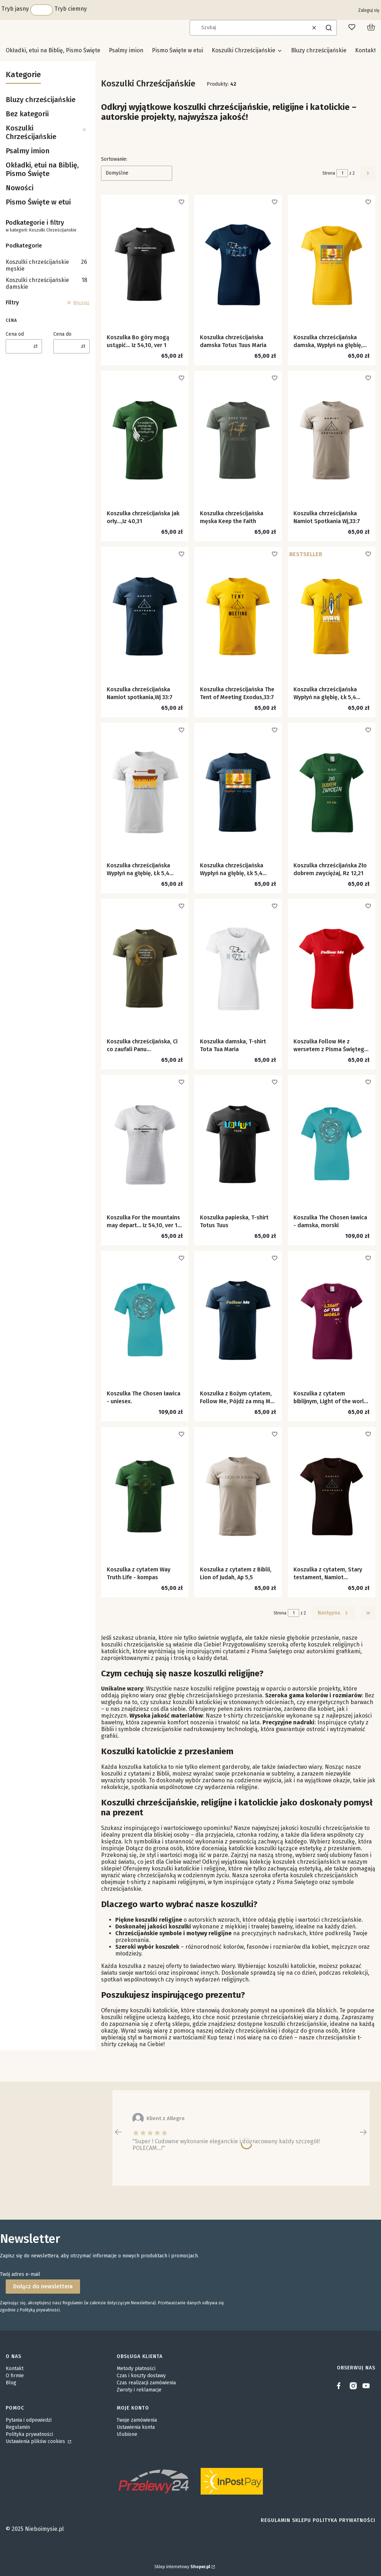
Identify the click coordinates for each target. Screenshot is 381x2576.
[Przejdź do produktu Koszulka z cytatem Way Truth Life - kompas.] (145, 1496)
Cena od (15, 334)
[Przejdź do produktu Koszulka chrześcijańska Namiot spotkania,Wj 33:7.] (145, 616)
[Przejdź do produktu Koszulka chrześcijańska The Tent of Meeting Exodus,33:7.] (238, 616)
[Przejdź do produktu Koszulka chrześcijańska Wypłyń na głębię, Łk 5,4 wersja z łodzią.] (145, 792)
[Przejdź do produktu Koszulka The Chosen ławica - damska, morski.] (331, 1144)
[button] (328, 28)
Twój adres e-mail (20, 2274)
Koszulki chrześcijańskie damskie (46, 283)
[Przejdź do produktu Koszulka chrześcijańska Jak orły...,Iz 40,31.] (145, 440)
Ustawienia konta (136, 2427)
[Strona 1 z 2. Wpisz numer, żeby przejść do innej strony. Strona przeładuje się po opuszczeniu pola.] (342, 173)
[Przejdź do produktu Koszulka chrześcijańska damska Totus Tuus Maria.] (238, 264)
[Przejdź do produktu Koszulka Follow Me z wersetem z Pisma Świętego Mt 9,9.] (331, 968)
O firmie (15, 2376)
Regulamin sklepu (286, 2520)
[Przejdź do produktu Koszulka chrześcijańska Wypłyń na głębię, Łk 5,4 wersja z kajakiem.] (331, 616)
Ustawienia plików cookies (36, 2441)
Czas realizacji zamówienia (146, 2383)
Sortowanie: (114, 159)
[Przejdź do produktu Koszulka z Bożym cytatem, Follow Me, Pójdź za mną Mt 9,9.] (238, 1320)
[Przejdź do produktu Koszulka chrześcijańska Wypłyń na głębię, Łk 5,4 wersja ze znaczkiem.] (238, 792)
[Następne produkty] (333, 1613)
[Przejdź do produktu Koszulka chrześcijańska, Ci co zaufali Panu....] (145, 968)
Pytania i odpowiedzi (29, 2420)
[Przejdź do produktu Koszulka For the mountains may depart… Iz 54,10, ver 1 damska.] (145, 1144)
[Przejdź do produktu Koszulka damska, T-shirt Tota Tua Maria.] (238, 968)
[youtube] (366, 2385)
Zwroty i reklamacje (139, 2390)
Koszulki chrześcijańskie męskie (46, 265)
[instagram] (353, 2385)
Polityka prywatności (29, 2434)
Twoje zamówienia (137, 2420)
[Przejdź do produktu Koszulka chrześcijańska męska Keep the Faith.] (238, 440)
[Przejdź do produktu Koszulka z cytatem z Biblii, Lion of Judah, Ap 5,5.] (238, 1496)
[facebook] (340, 2385)
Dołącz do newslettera (43, 2286)
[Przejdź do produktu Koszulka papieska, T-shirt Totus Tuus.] (238, 1144)
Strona (328, 173)
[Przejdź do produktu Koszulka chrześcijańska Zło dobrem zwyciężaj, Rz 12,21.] (331, 792)
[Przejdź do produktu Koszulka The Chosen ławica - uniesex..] (145, 1320)
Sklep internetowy (182, 2566)
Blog (11, 2383)
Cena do (62, 334)
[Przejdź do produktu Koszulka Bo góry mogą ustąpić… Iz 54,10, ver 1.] (145, 264)
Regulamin (18, 2427)
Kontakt (14, 2368)
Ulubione (127, 2434)
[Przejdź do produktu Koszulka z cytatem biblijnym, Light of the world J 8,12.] (331, 1320)
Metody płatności (136, 2368)
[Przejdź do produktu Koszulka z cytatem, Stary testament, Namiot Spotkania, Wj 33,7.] (331, 1496)
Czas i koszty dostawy (141, 2376)
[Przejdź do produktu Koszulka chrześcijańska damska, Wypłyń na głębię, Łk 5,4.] (331, 264)
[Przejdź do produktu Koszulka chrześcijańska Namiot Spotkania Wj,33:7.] (331, 440)
